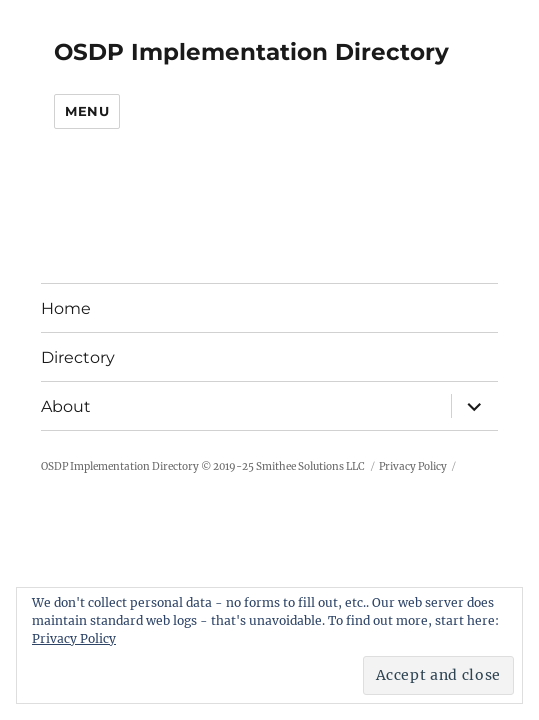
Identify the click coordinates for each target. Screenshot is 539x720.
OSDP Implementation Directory (251, 52)
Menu (87, 111)
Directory (78, 357)
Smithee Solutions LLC (310, 466)
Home (66, 308)
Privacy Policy (413, 466)
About (66, 406)
